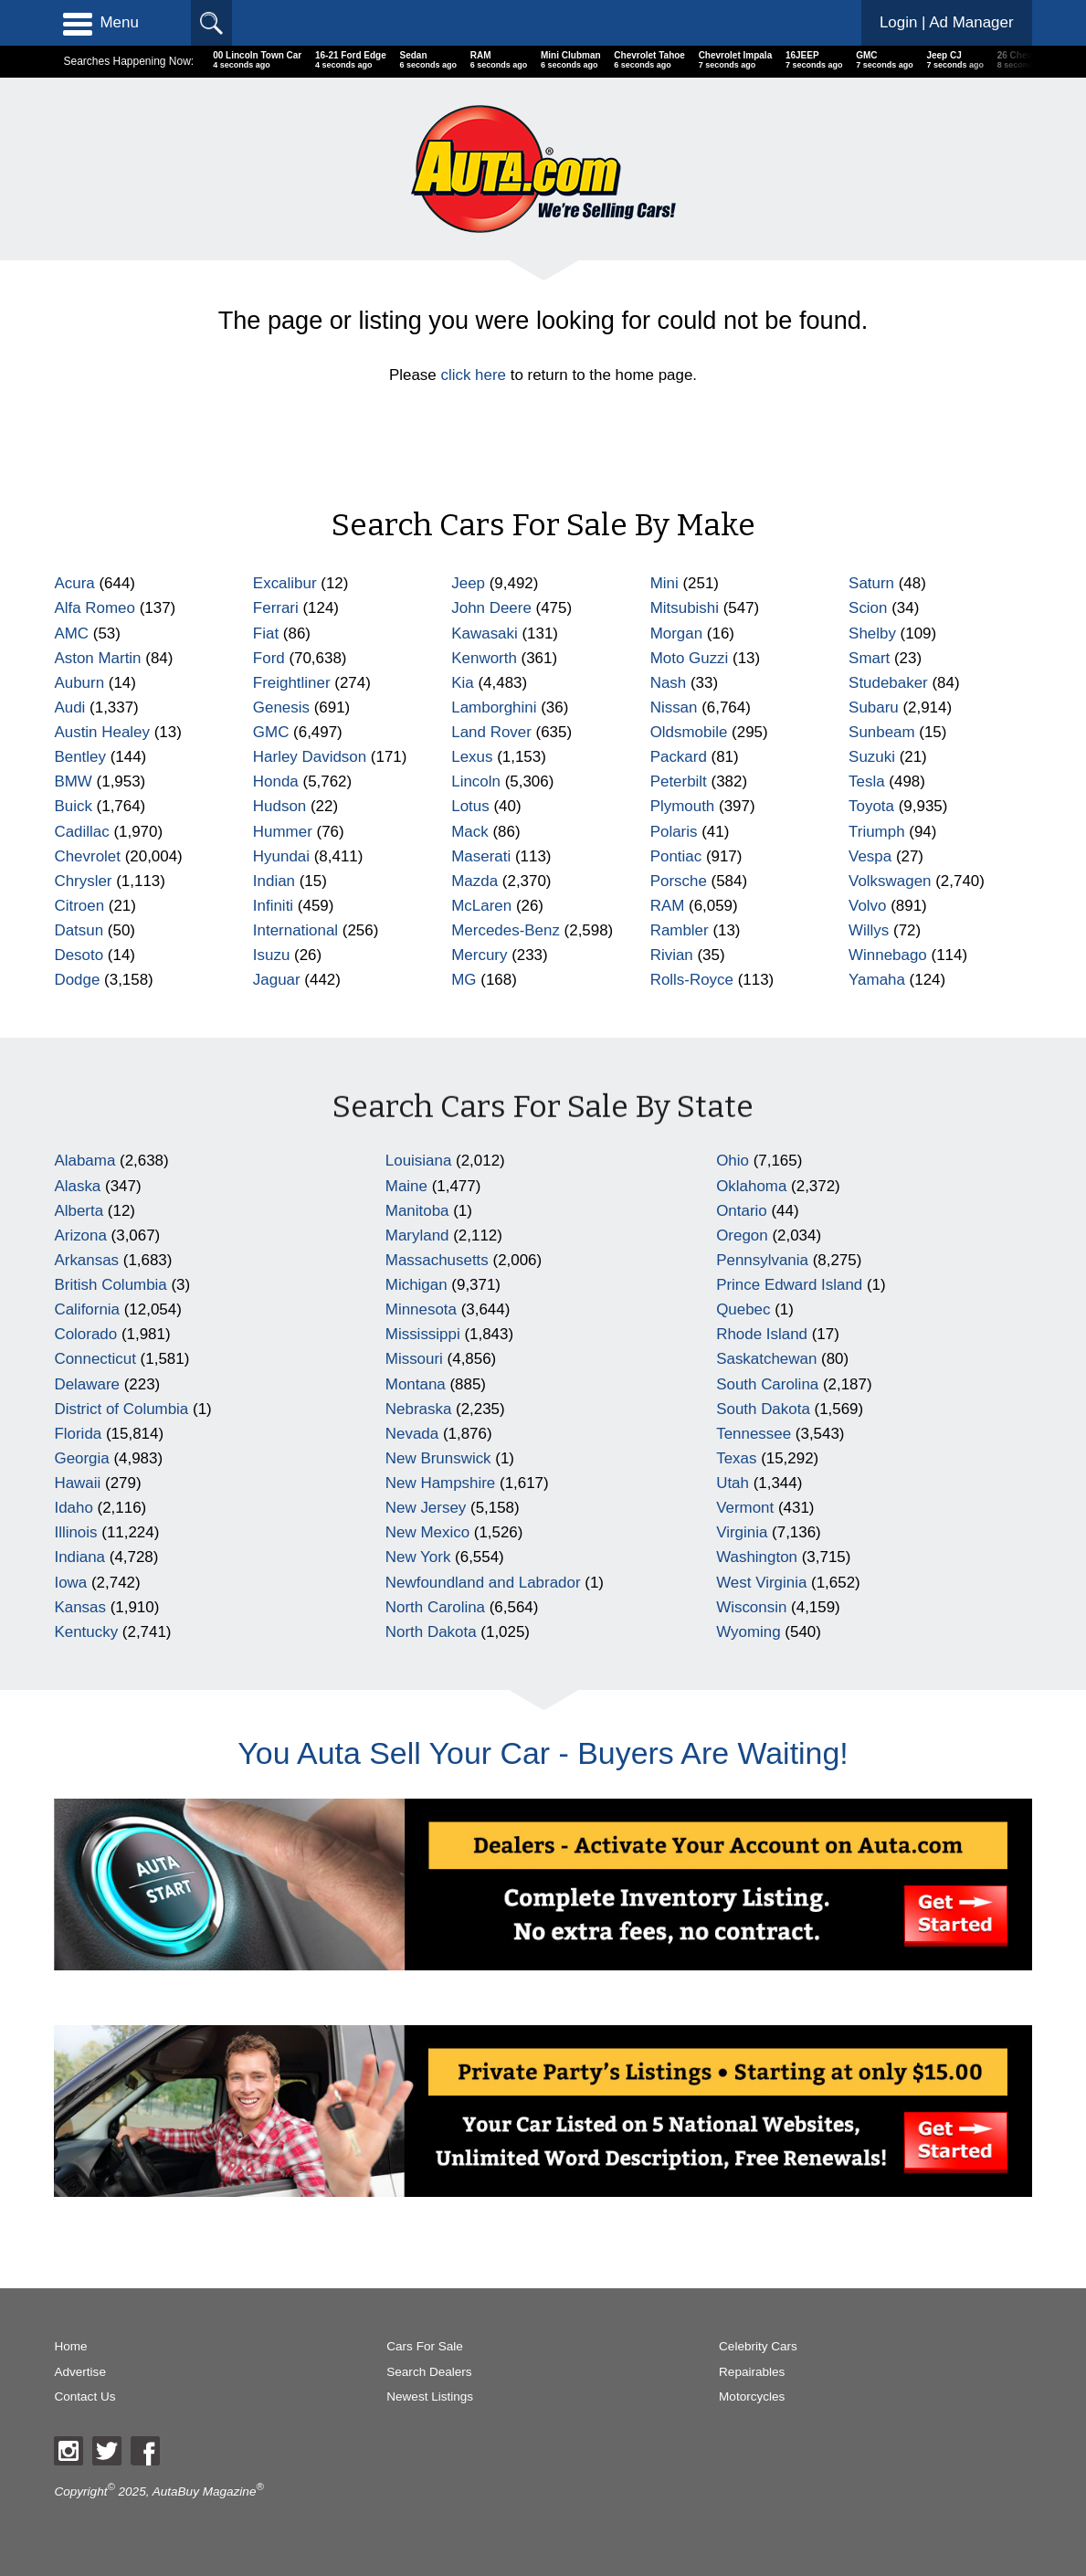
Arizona (80, 1235)
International (295, 930)
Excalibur (285, 583)
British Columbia (110, 1284)
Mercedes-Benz (505, 930)
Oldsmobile (689, 732)
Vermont (745, 1507)
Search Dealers (428, 2372)
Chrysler (82, 881)
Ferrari (276, 608)
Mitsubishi (684, 608)
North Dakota (431, 1632)
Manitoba (417, 1210)
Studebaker (888, 683)
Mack (469, 831)
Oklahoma (751, 1186)
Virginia (741, 1532)
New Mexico (427, 1532)
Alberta (78, 1210)
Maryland (417, 1235)
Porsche (678, 881)
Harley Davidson (309, 756)
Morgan (676, 633)
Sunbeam (882, 732)
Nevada (411, 1433)
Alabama (84, 1160)
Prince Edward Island (789, 1284)
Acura (74, 583)
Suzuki (872, 756)
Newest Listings (429, 2396)
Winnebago (888, 955)
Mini (664, 583)
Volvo (867, 905)
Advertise (79, 2372)
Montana (415, 1384)
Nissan (674, 707)
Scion (868, 608)
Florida (77, 1433)
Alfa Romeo (94, 608)
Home (70, 2346)
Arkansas (86, 1260)
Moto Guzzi (689, 658)
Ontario (741, 1210)
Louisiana (418, 1160)
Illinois (75, 1532)
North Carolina (435, 1607)
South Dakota (763, 1409)
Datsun (78, 930)
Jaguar (276, 979)
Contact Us (84, 2396)
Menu (100, 23)
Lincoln (476, 781)
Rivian (671, 955)
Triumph (877, 831)
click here (473, 375)
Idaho (73, 1507)
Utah (732, 1483)
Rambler (679, 930)
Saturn (871, 583)
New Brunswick (438, 1458)
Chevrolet (87, 856)
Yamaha (877, 979)
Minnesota (421, 1309)
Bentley (80, 756)
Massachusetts (437, 1260)
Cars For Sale (424, 2346)
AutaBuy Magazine (205, 2490)
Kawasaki (484, 633)
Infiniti (273, 905)
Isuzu (271, 955)
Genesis (281, 707)
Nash (668, 683)
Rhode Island (761, 1334)
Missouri (414, 1358)
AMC (71, 633)
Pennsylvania (762, 1260)
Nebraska (418, 1409)
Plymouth (682, 806)
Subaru (874, 707)
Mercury (479, 955)
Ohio (732, 1160)
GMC (271, 732)
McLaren (481, 905)
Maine (406, 1186)
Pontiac (676, 856)
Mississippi (422, 1334)
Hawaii (77, 1483)
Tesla (867, 781)
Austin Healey (102, 732)
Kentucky (86, 1632)
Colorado (85, 1334)
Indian (274, 881)
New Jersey (425, 1507)
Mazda (474, 881)
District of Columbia (121, 1409)
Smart (869, 658)
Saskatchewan (766, 1358)
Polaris (674, 831)
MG (463, 979)
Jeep (468, 583)
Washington (756, 1557)
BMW (72, 781)
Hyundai (281, 856)
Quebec (743, 1309)
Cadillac (81, 831)
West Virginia (761, 1582)
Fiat (266, 633)
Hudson (279, 806)
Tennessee (753, 1433)
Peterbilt (678, 781)
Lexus (471, 756)
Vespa (870, 856)
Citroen (79, 905)
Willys (869, 930)
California (87, 1309)
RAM (667, 905)
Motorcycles (752, 2396)
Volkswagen (890, 881)
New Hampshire (440, 1483)
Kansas (80, 1607)
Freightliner (292, 683)
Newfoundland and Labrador (483, 1582)
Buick (72, 806)
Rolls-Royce (691, 979)
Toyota (871, 806)
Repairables (752, 2372)
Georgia (81, 1458)
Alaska (77, 1186)
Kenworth (484, 658)
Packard (678, 756)
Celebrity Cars (758, 2346)
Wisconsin (751, 1607)
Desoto (78, 955)
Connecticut (94, 1358)
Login (947, 22)
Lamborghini (493, 707)
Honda (276, 781)
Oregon (742, 1235)
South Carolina (767, 1384)
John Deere (491, 608)
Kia (462, 683)
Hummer (282, 831)
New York (418, 1557)
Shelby (872, 633)
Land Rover (491, 732)
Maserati (481, 856)
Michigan (416, 1284)
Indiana (79, 1557)
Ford (269, 658)
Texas (736, 1458)
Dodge (77, 979)
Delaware (87, 1384)
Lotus (470, 806)
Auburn (79, 683)
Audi (69, 707)
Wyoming (748, 1632)
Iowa (70, 1582)
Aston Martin (97, 658)
